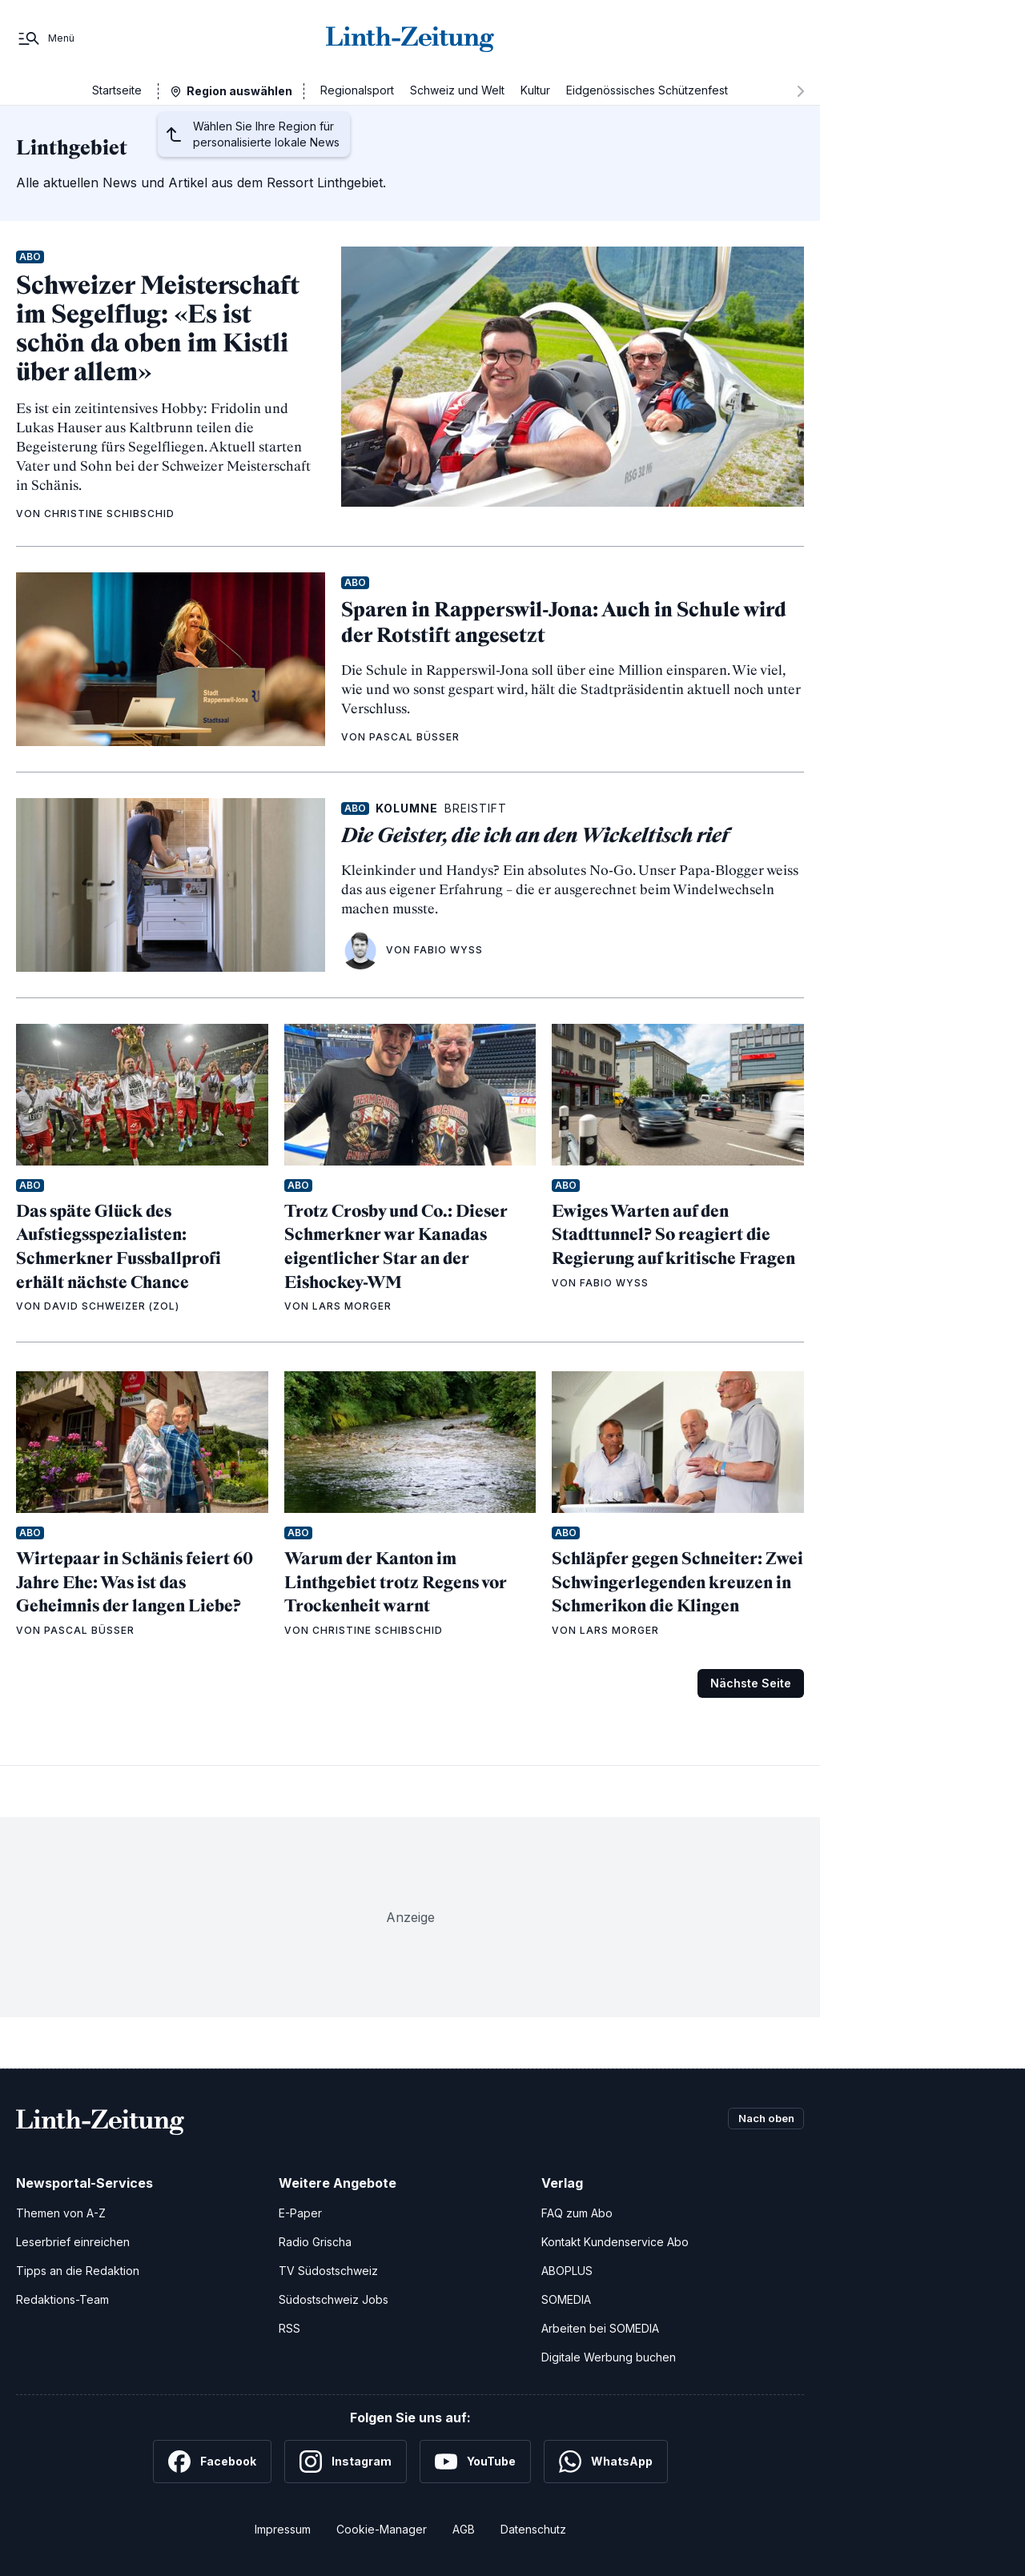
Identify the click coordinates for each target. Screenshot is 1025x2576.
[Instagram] (345, 2461)
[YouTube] (475, 2461)
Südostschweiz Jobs (333, 2299)
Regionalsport (357, 90)
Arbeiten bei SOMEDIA (600, 2328)
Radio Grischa (315, 2242)
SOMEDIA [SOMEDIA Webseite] (566, 2299)
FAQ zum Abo (577, 2213)
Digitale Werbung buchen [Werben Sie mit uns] (608, 2357)
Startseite (117, 90)
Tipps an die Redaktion (77, 2270)
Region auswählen (239, 91)
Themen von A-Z (61, 2213)
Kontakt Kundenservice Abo (615, 2242)
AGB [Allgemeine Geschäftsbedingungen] (463, 2529)
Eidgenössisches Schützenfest (647, 90)
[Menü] (45, 38)
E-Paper (300, 2213)
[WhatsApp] (606, 2461)
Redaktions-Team (62, 2299)
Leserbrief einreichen (73, 2242)
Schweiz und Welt (457, 90)
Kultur (535, 90)
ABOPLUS (567, 2270)
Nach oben (762, 2118)
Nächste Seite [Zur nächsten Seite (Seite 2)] (750, 1683)
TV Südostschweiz (328, 2270)
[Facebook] (212, 2461)
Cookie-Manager (381, 2529)
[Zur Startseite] (410, 38)
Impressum (283, 2529)
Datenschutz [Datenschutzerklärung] (533, 2529)
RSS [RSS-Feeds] (289, 2328)
